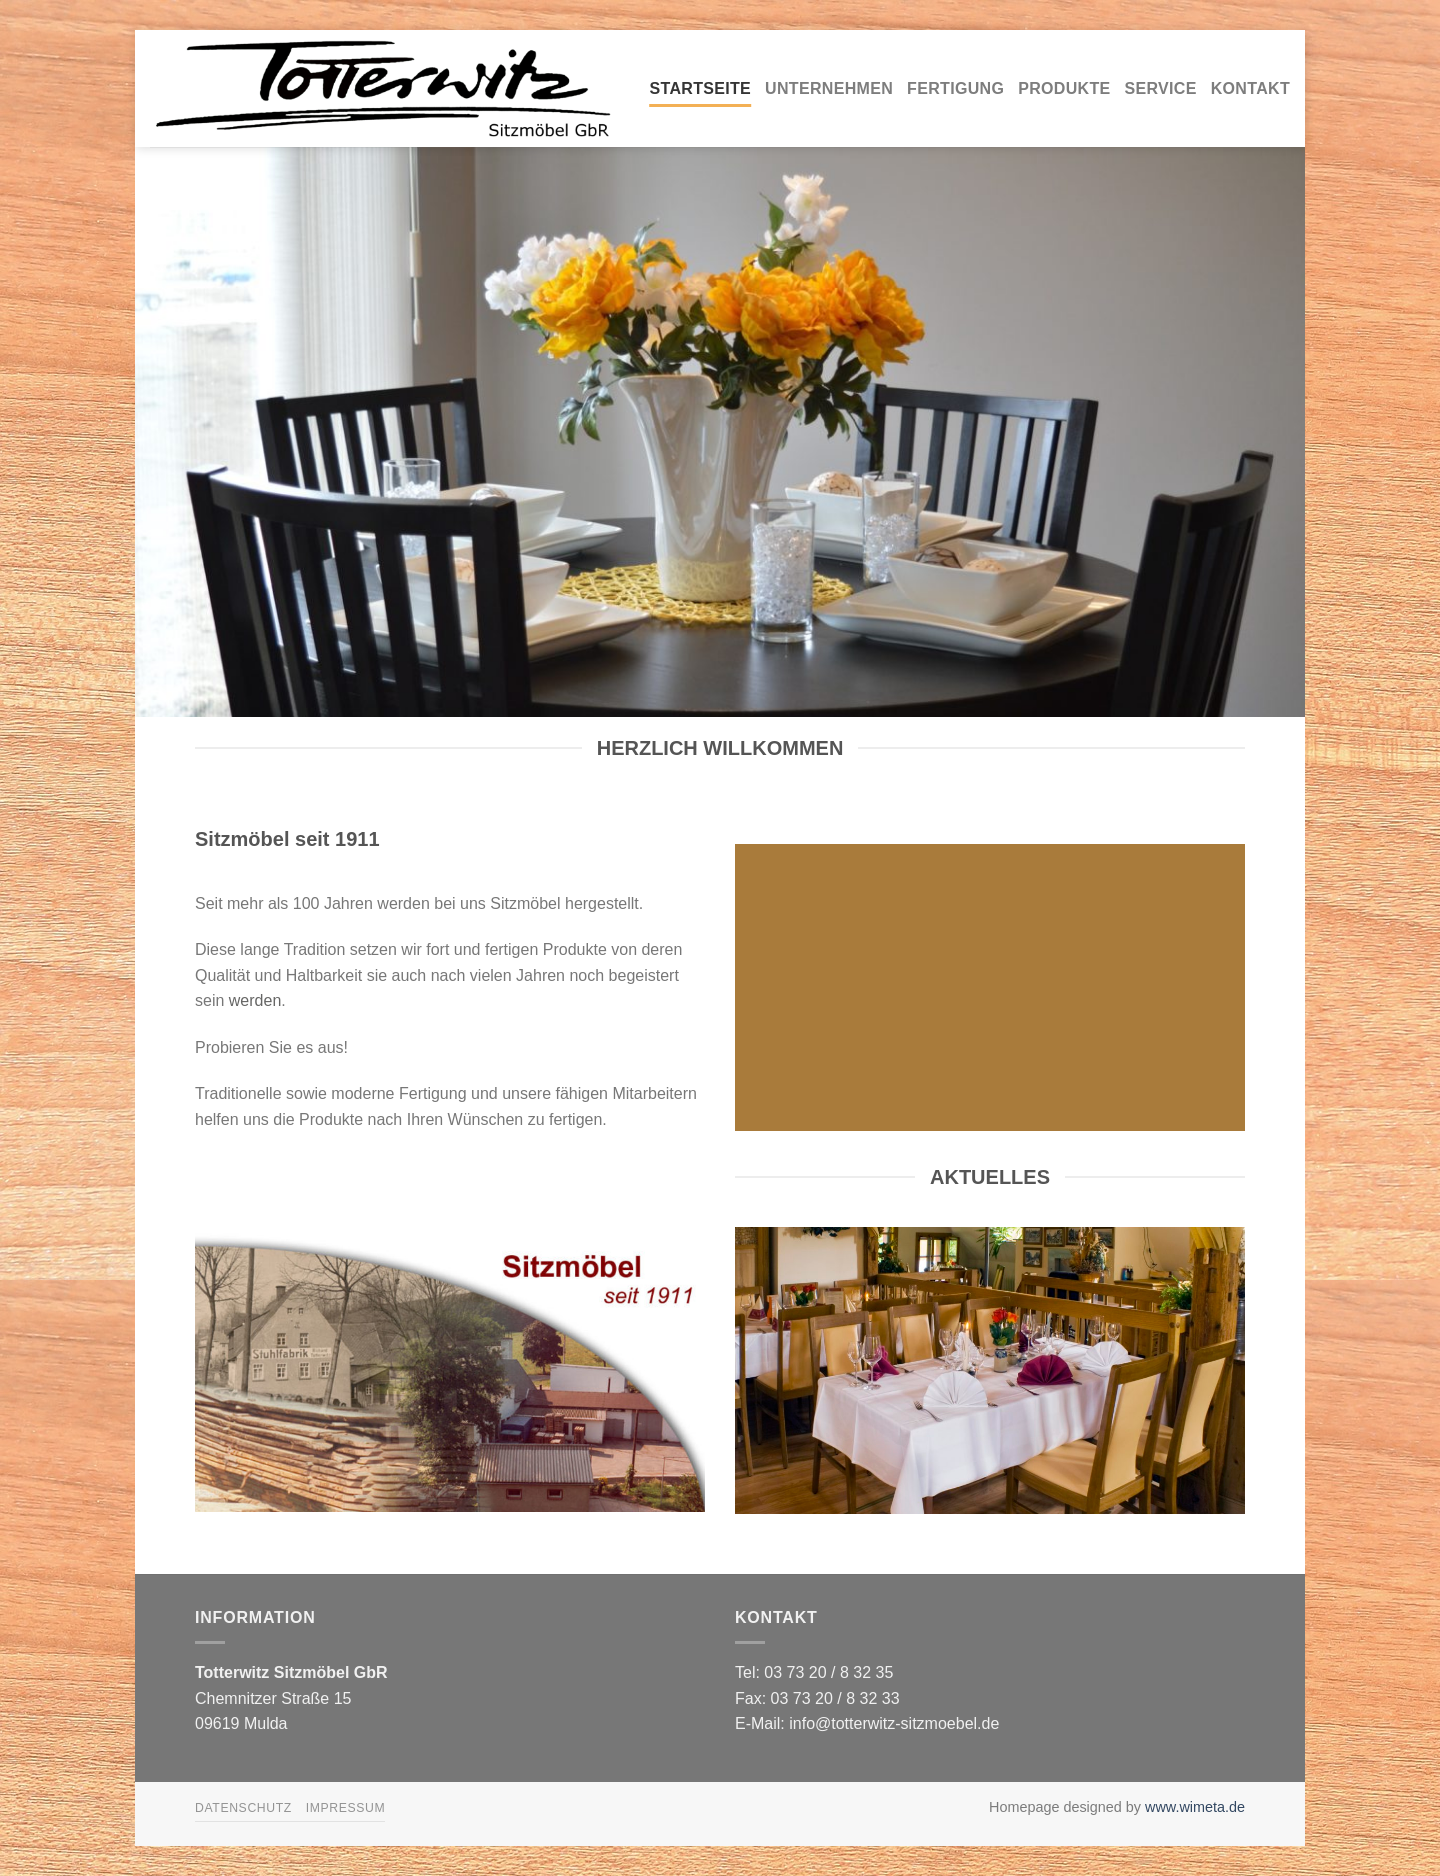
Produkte (1064, 88)
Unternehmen (829, 88)
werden (255, 1000)
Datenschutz (243, 1808)
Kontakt (1250, 88)
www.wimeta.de (1195, 1807)
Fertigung (955, 88)
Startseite (701, 88)
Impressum (346, 1808)
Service (1161, 88)
